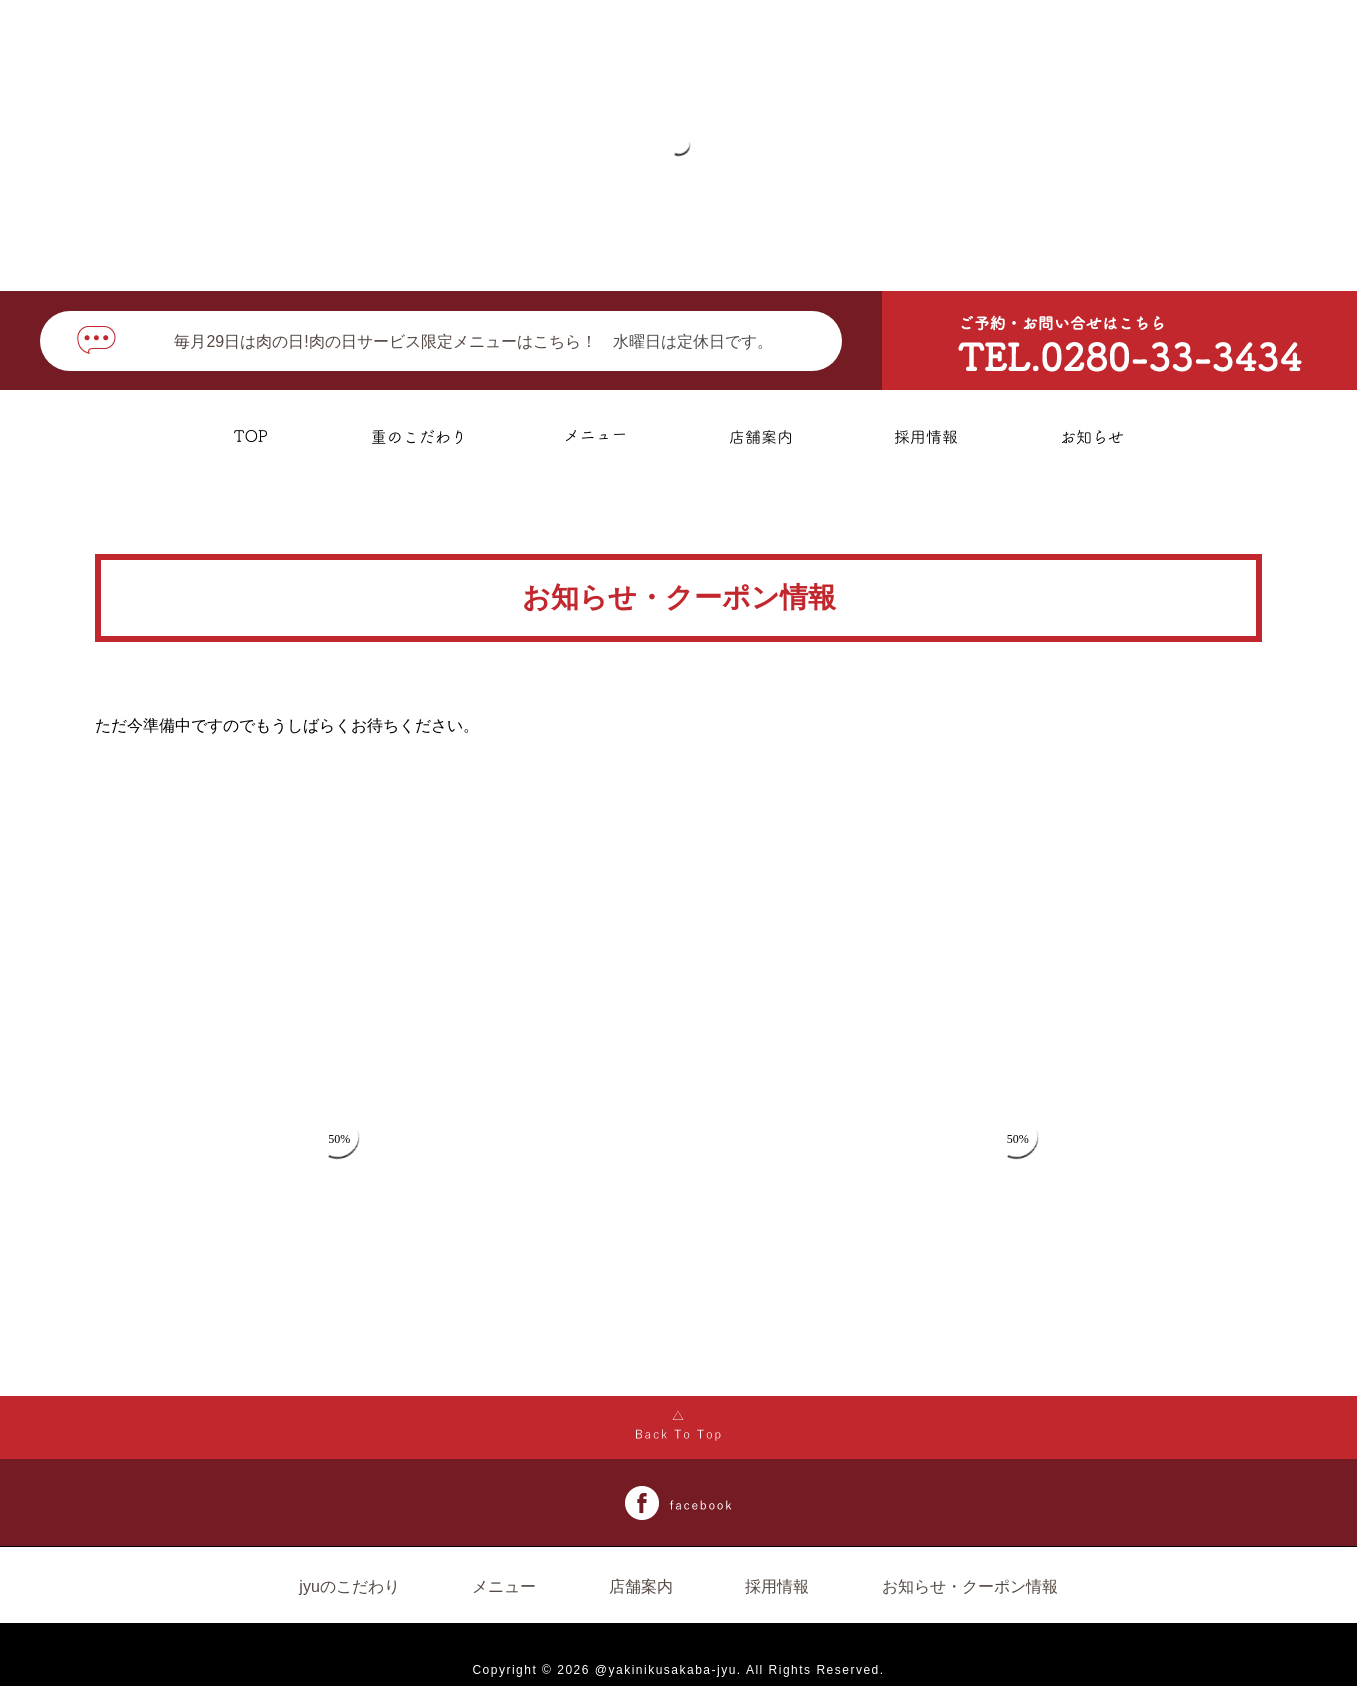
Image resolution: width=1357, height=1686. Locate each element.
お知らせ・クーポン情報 (970, 1586)
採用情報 (777, 1586)
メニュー (504, 1586)
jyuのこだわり (349, 1586)
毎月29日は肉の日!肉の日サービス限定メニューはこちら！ (385, 341)
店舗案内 (641, 1586)
